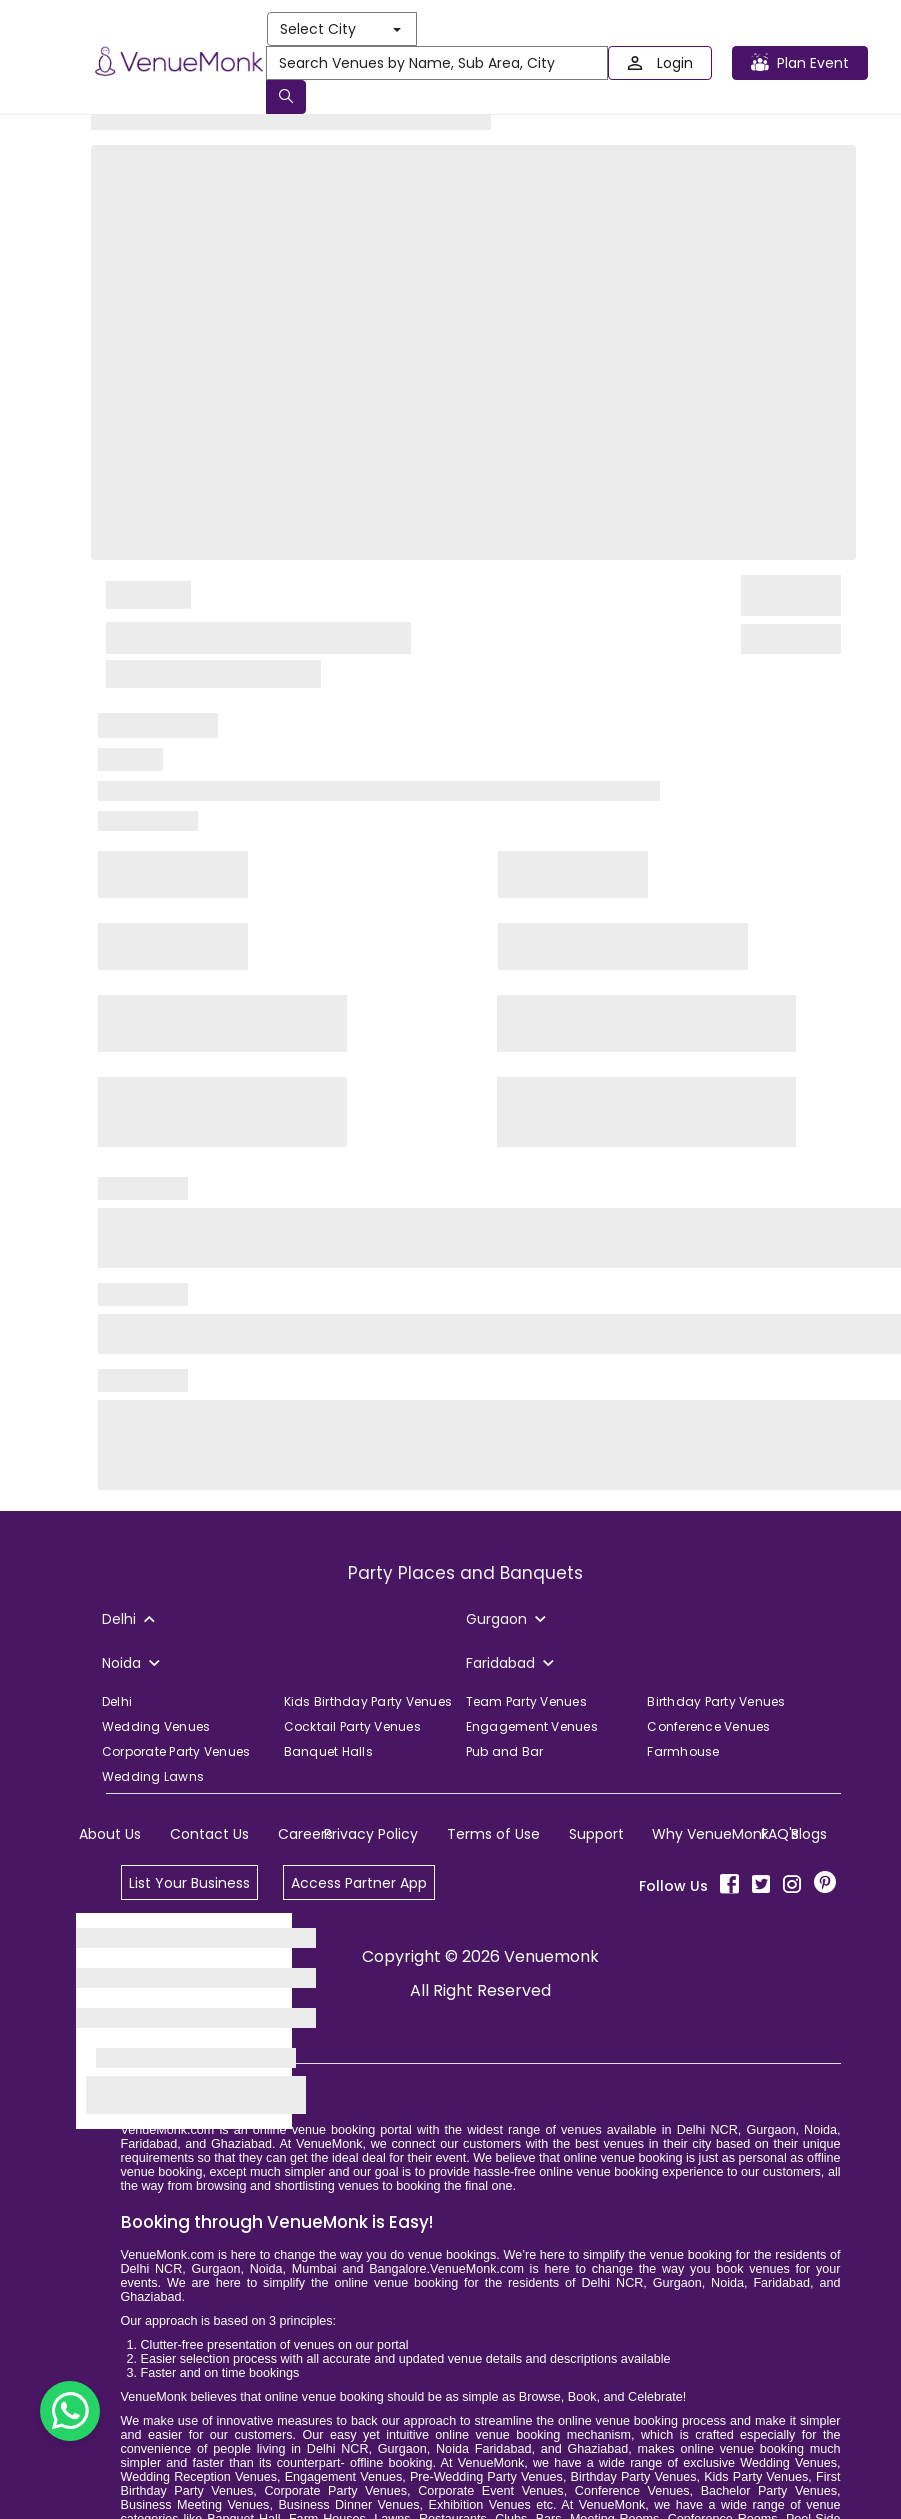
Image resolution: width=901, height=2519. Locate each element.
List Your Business (189, 1883)
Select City (340, 29)
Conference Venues (708, 1726)
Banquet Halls (328, 1751)
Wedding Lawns (153, 1776)
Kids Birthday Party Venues (368, 1701)
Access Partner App (359, 1883)
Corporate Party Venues (176, 1751)
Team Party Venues (526, 1701)
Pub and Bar (505, 1751)
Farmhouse (683, 1751)
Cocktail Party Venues (352, 1726)
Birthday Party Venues (716, 1701)
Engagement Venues (532, 1726)
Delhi (117, 1701)
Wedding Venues (156, 1726)
